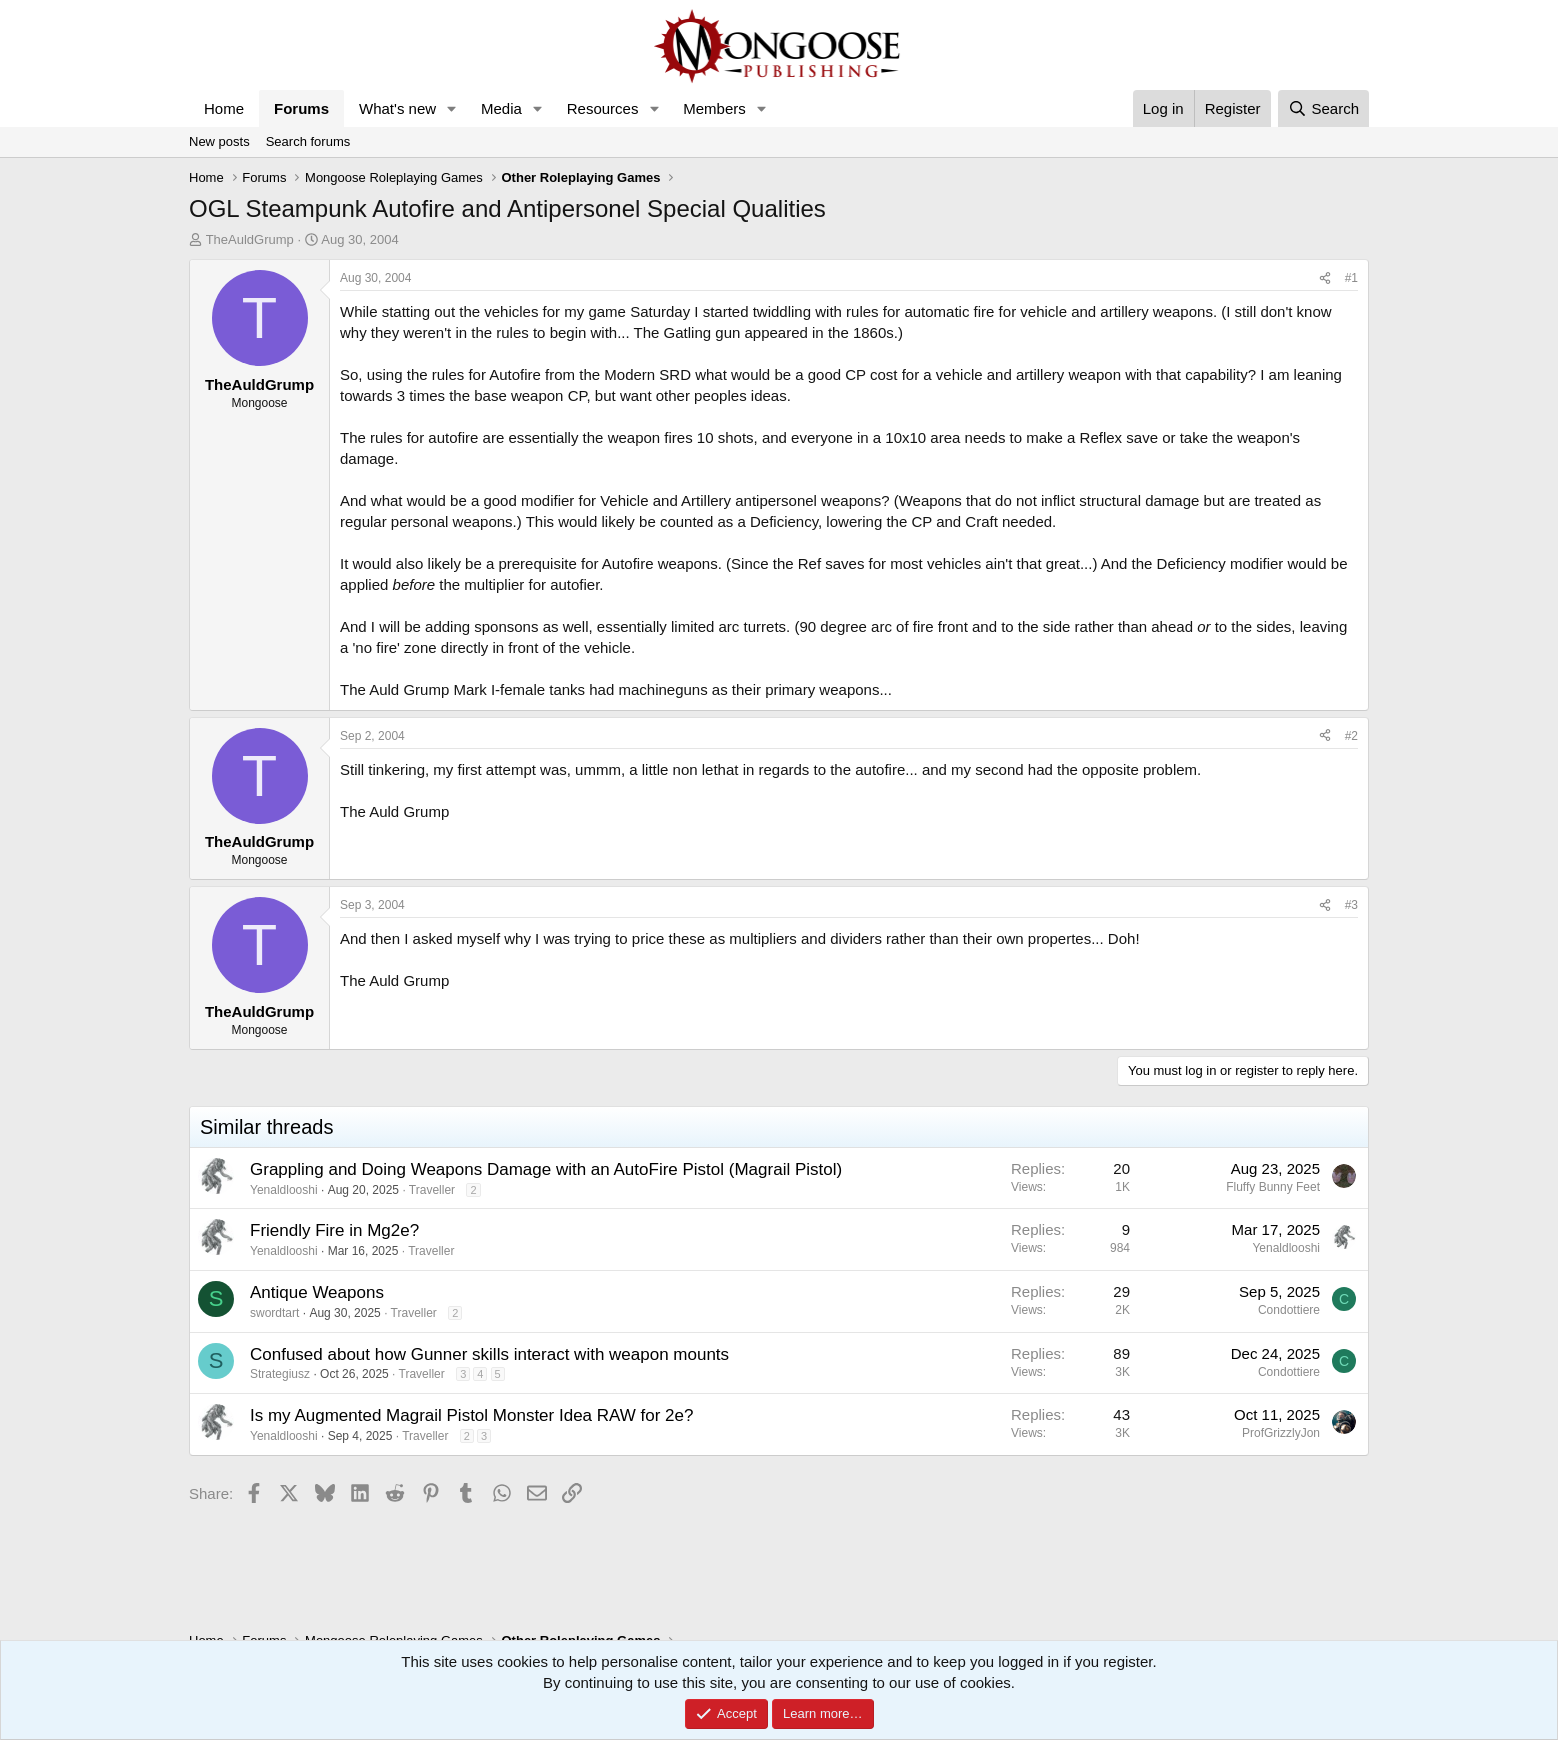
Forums (301, 108)
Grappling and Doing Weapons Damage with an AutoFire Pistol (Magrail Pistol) (546, 1169)
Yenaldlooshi (284, 1190)
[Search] (1323, 108)
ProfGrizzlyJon (1281, 1433)
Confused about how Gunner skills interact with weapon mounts (489, 1354)
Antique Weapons (317, 1292)
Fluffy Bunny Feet (1273, 1187)
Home (224, 108)
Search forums (308, 141)
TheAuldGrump (250, 239)
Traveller (432, 1190)
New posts (219, 141)
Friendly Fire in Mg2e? (334, 1230)
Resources (603, 108)
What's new (397, 108)
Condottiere (1289, 1310)
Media (501, 108)
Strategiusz (280, 1374)
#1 (1351, 278)
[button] (452, 108)
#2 (1351, 736)
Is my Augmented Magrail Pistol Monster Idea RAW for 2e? (471, 1415)
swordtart (274, 1313)
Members (714, 108)
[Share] (1325, 278)
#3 (1351, 905)
